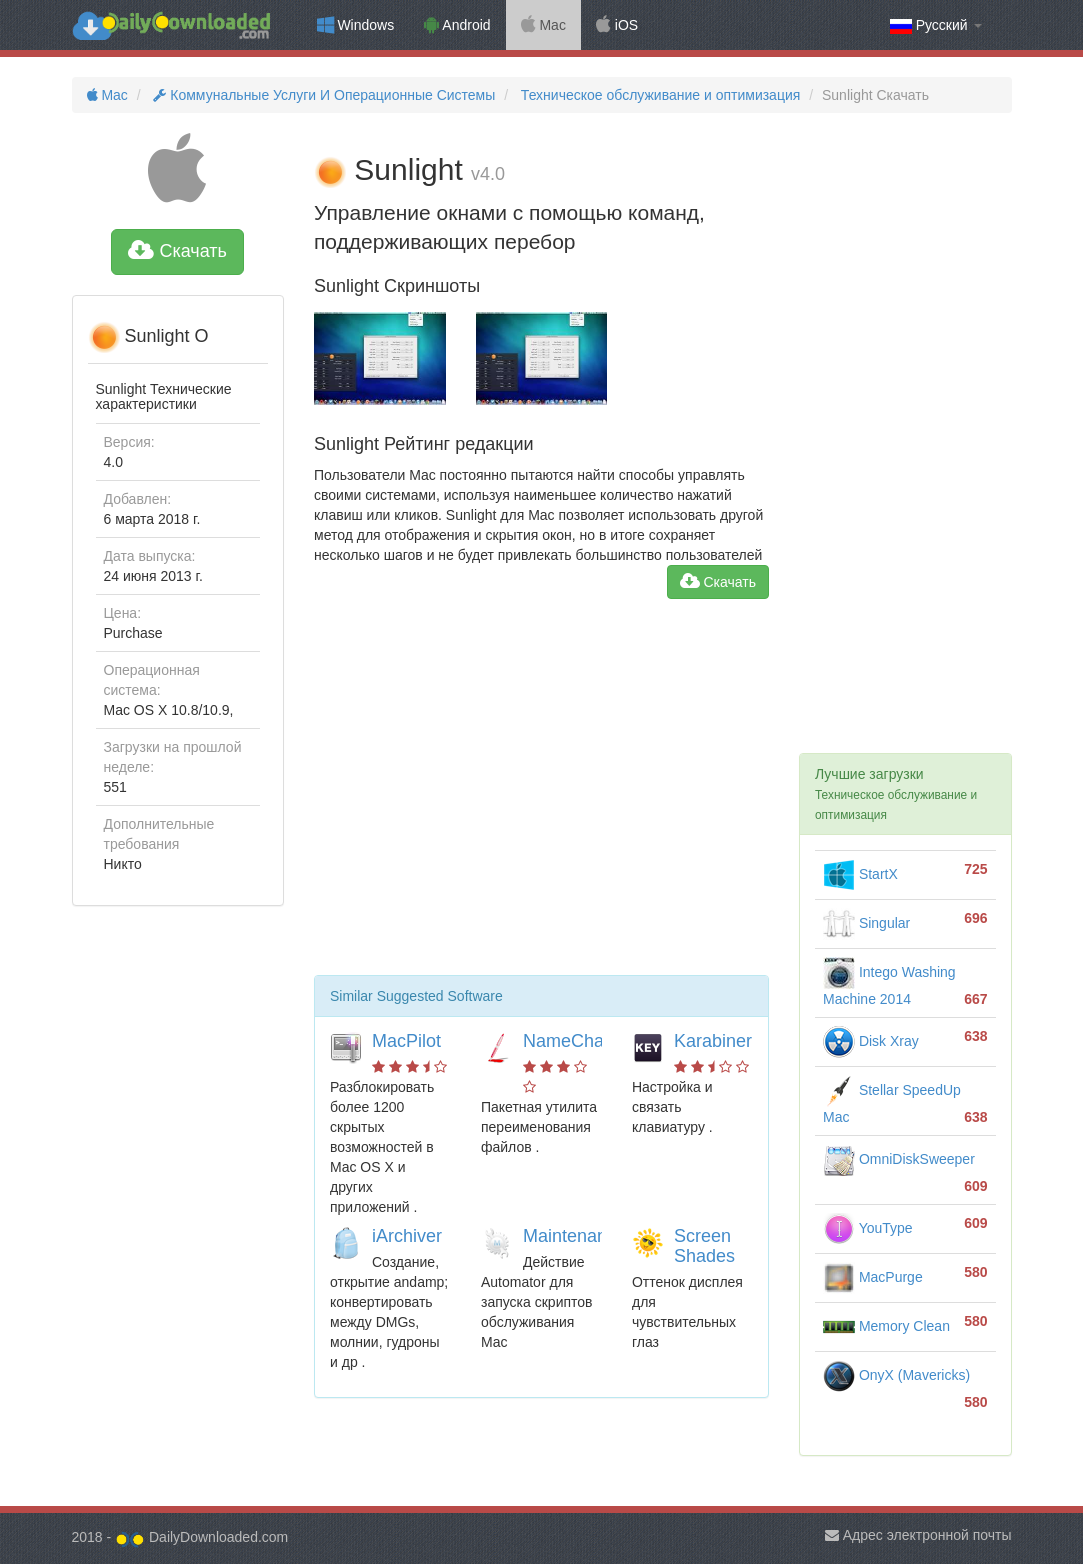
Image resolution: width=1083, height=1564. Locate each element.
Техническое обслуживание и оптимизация (658, 95)
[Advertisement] (541, 795)
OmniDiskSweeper (899, 1159)
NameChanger (581, 1041)
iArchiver (407, 1236)
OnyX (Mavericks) (896, 1375)
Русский (936, 25)
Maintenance (574, 1236)
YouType (868, 1228)
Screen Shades (704, 1246)
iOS (617, 25)
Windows (356, 25)
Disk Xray (871, 1041)
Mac (543, 25)
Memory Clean (886, 1326)
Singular (866, 923)
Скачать (177, 251)
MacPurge (873, 1277)
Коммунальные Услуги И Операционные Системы (323, 95)
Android (457, 25)
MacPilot (406, 1041)
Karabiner (713, 1041)
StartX (860, 874)
